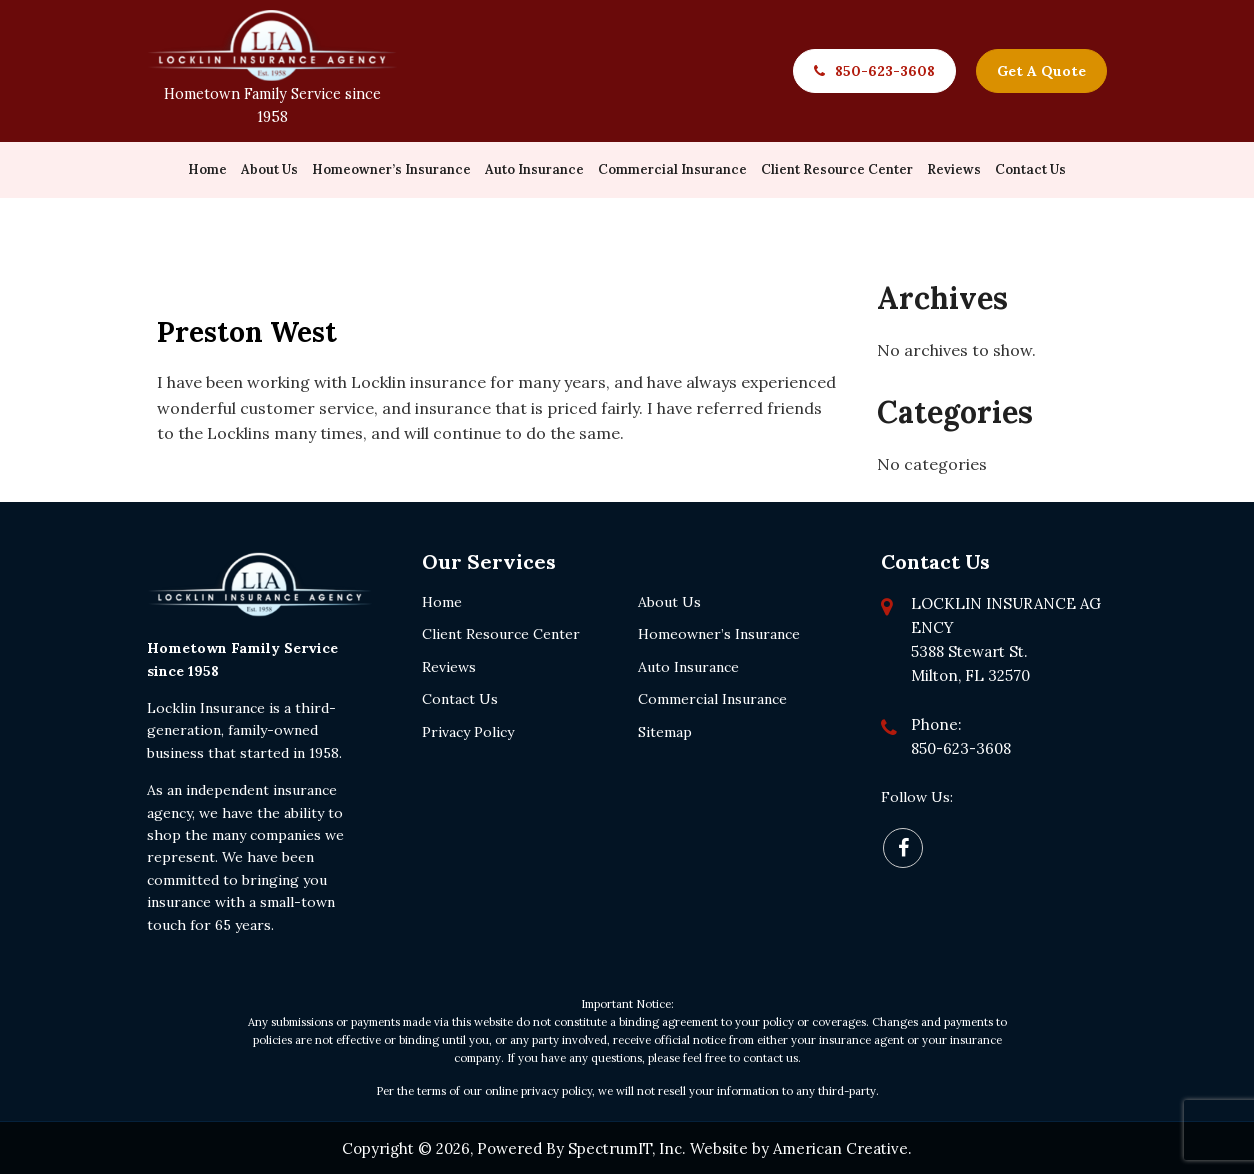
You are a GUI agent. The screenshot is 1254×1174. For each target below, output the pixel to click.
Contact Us (460, 698)
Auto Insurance (688, 665)
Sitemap (665, 730)
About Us (669, 600)
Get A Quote (1041, 71)
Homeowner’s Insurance (719, 633)
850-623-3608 (885, 71)
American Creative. (842, 1146)
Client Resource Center (501, 633)
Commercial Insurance (712, 698)
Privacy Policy (468, 730)
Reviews (449, 665)
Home (442, 600)
